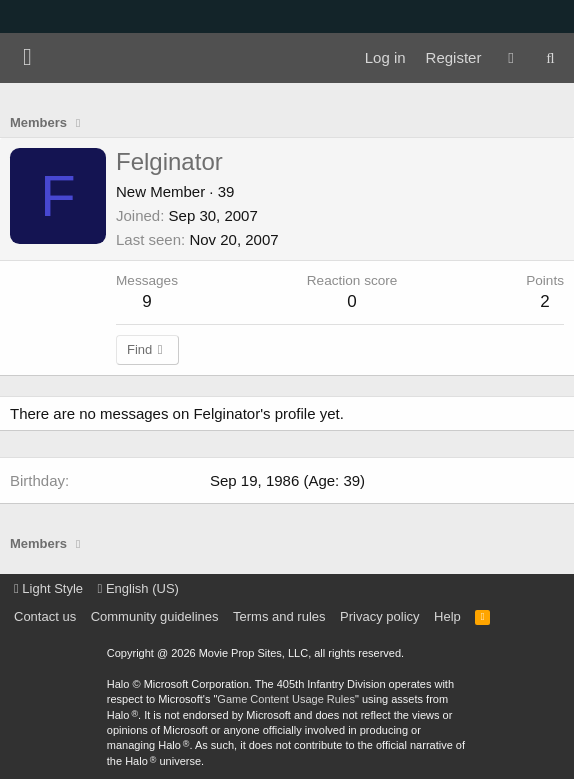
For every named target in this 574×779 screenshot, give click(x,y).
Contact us (45, 616)
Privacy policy (379, 616)
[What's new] (510, 58)
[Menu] (27, 58)
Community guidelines (155, 616)
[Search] (550, 58)
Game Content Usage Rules (286, 699)
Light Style (48, 588)
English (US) (138, 588)
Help (447, 616)
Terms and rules (279, 616)
